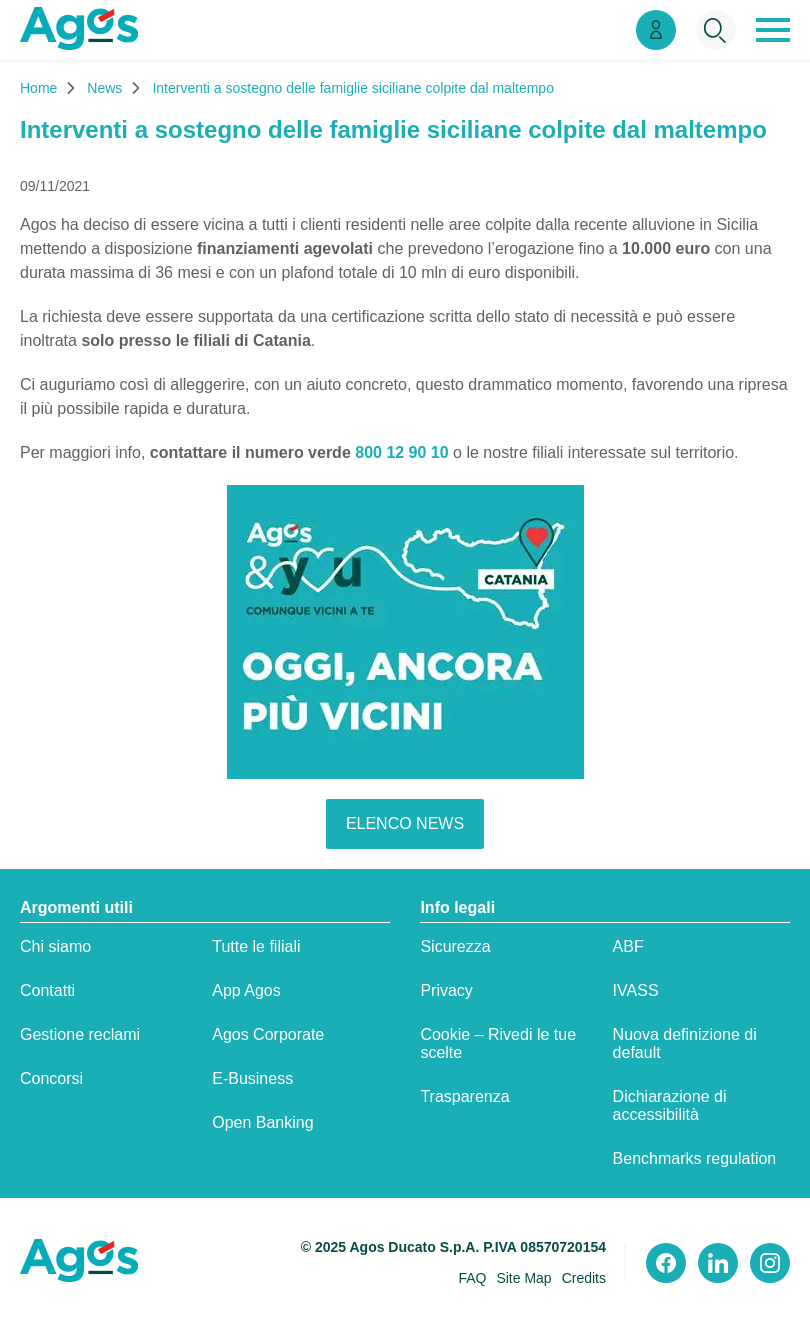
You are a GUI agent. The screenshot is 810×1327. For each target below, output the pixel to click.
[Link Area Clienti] (656, 30)
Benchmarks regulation (695, 1158)
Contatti (47, 990)
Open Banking (262, 1122)
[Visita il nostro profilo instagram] (770, 1263)
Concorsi (51, 1078)
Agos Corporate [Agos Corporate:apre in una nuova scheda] (268, 1034)
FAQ (472, 1278)
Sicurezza (455, 946)
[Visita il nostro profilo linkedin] (718, 1263)
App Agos (246, 990)
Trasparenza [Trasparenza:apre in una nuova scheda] (464, 1096)
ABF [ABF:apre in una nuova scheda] (628, 946)
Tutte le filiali (256, 946)
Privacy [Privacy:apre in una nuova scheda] (446, 990)
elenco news (405, 823)
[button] (773, 30)
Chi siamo (55, 946)
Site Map (523, 1278)
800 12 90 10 (401, 452)
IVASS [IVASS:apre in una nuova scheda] (636, 990)
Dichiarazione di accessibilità (670, 1105)
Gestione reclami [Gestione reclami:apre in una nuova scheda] (80, 1034)
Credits (584, 1278)
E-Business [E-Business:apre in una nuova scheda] (252, 1078)
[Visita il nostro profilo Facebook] (666, 1263)
